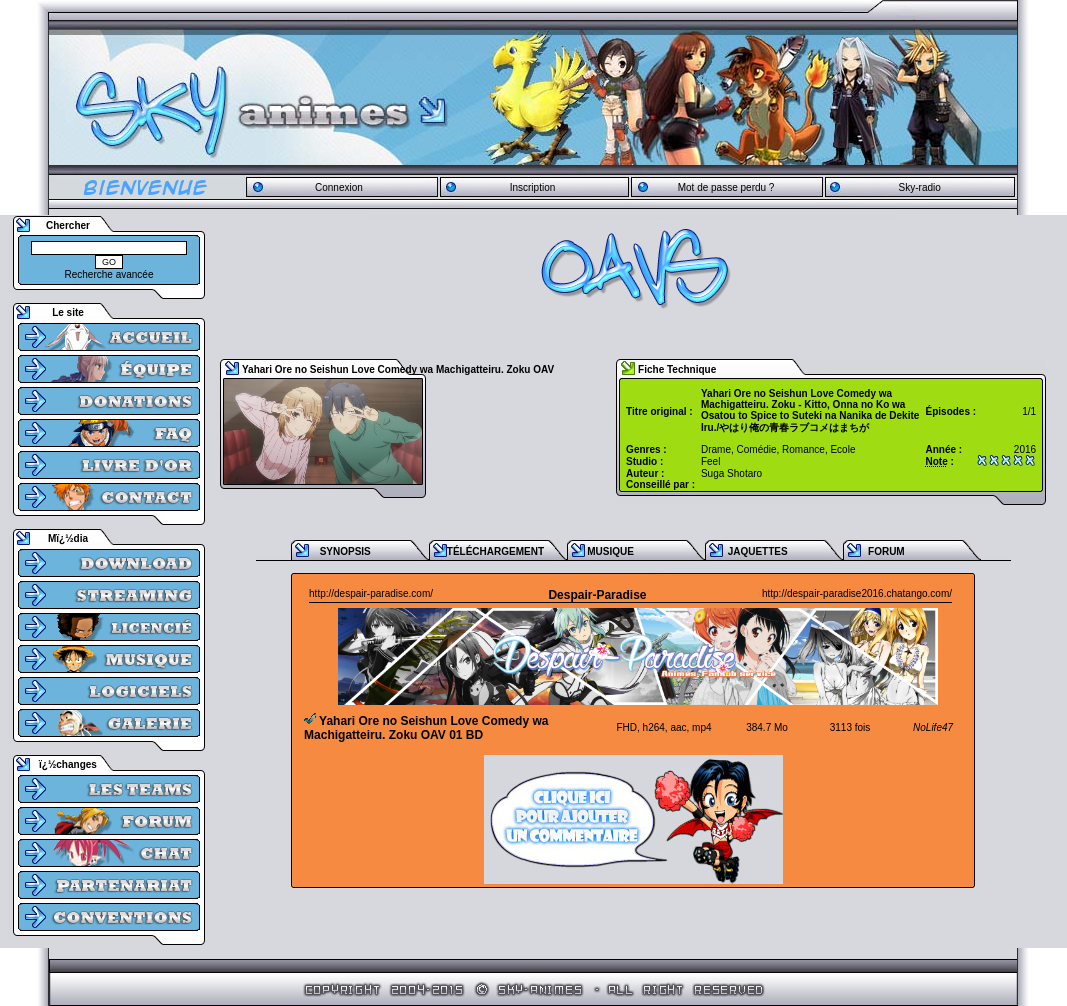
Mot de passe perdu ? (726, 187)
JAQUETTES (758, 551)
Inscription (533, 187)
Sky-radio (920, 187)
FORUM (886, 551)
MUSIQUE (610, 551)
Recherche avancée (109, 274)
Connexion (339, 187)
